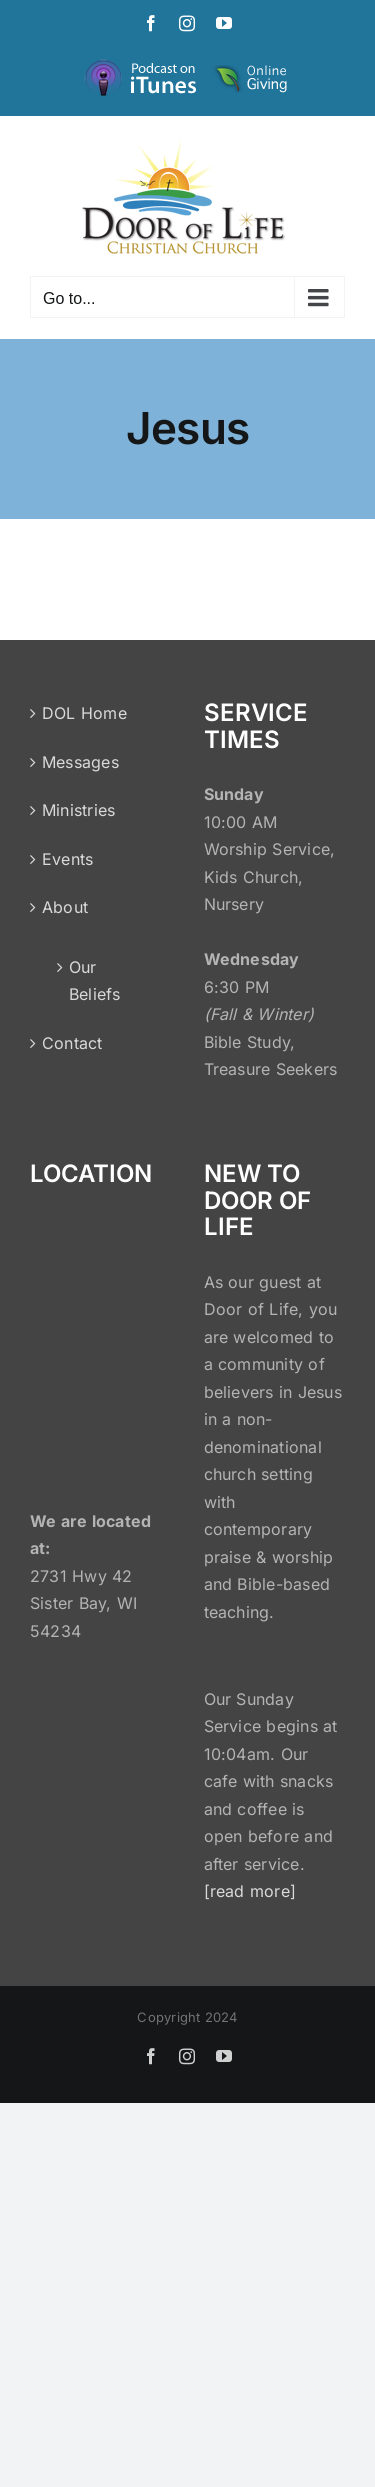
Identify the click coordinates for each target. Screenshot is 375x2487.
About (65, 907)
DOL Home (84, 713)
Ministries (78, 810)
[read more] (250, 1891)
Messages (80, 762)
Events (67, 859)
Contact (72, 1043)
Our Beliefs (95, 981)
